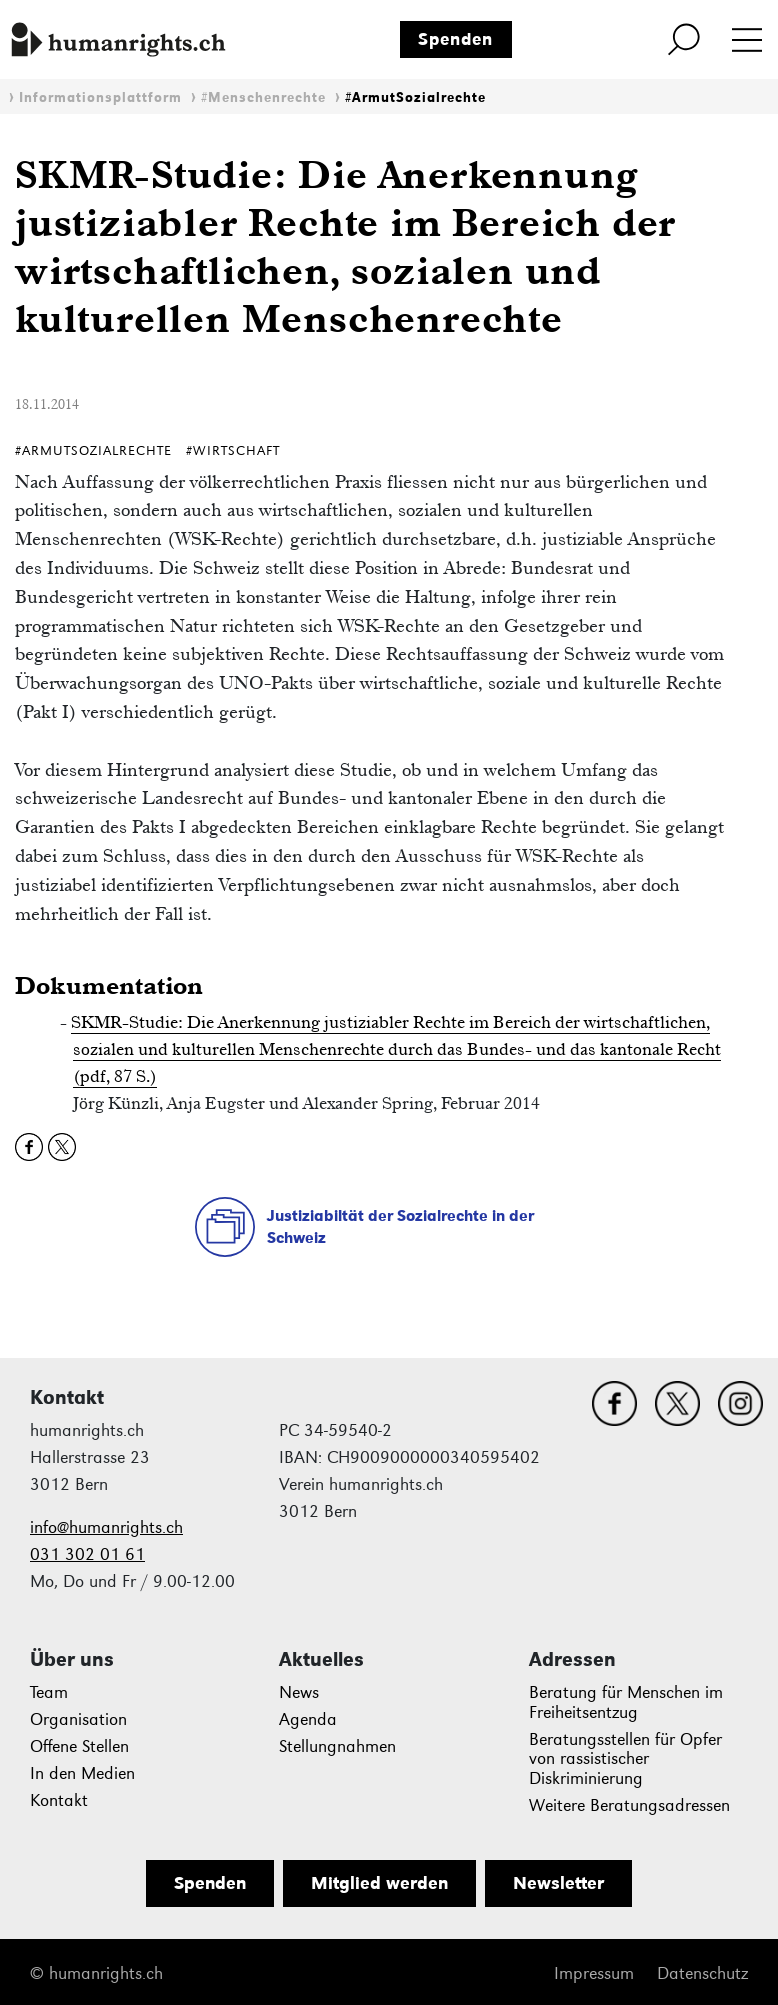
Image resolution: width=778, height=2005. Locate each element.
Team (49, 1692)
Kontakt (59, 1800)
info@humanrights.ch (106, 1527)
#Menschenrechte (263, 97)
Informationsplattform (100, 97)
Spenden (455, 39)
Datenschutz (702, 1973)
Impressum (594, 1973)
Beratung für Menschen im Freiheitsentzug (626, 1702)
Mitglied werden (379, 1883)
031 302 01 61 (87, 1554)
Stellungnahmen (337, 1746)
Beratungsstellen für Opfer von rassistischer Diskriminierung (625, 1759)
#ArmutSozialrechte (415, 97)
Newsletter (558, 1883)
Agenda (308, 1719)
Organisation (78, 1719)
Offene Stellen (79, 1746)
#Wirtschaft (233, 450)
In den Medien (82, 1773)
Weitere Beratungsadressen (629, 1805)
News (299, 1692)
